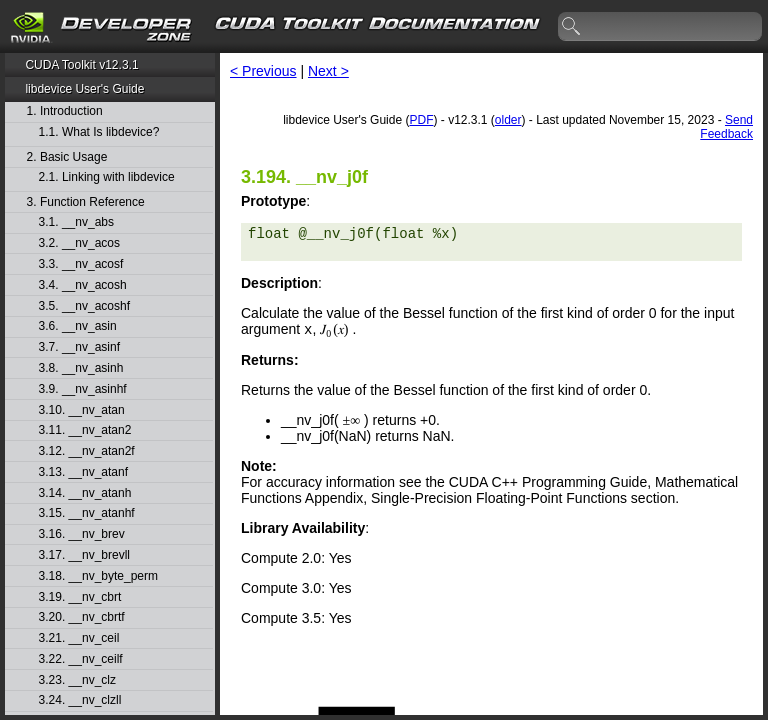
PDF (421, 120)
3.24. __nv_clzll (80, 700)
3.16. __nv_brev (82, 534)
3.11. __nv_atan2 (85, 430)
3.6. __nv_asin (78, 326)
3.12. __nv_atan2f (87, 451)
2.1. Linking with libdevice (107, 177)
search (572, 27)
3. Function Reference (86, 202)
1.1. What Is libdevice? (99, 132)
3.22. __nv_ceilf (81, 659)
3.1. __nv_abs (76, 222)
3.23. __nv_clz (77, 680)
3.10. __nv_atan (82, 410)
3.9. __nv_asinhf (83, 389)
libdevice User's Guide (84, 89)
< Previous (263, 71)
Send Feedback (726, 127)
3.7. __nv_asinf (79, 347)
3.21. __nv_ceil (79, 638)
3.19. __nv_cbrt (80, 597)
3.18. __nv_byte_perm (98, 576)
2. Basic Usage (67, 157)
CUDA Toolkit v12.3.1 (81, 65)
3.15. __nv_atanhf (87, 513)
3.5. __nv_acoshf (84, 306)
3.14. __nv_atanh (85, 493)
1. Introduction (65, 111)
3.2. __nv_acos (79, 243)
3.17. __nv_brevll (84, 555)
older (508, 120)
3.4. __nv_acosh (83, 285)
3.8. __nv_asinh (81, 368)
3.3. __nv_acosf (81, 264)
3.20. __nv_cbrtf (82, 617)
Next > (328, 71)
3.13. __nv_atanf (83, 472)
